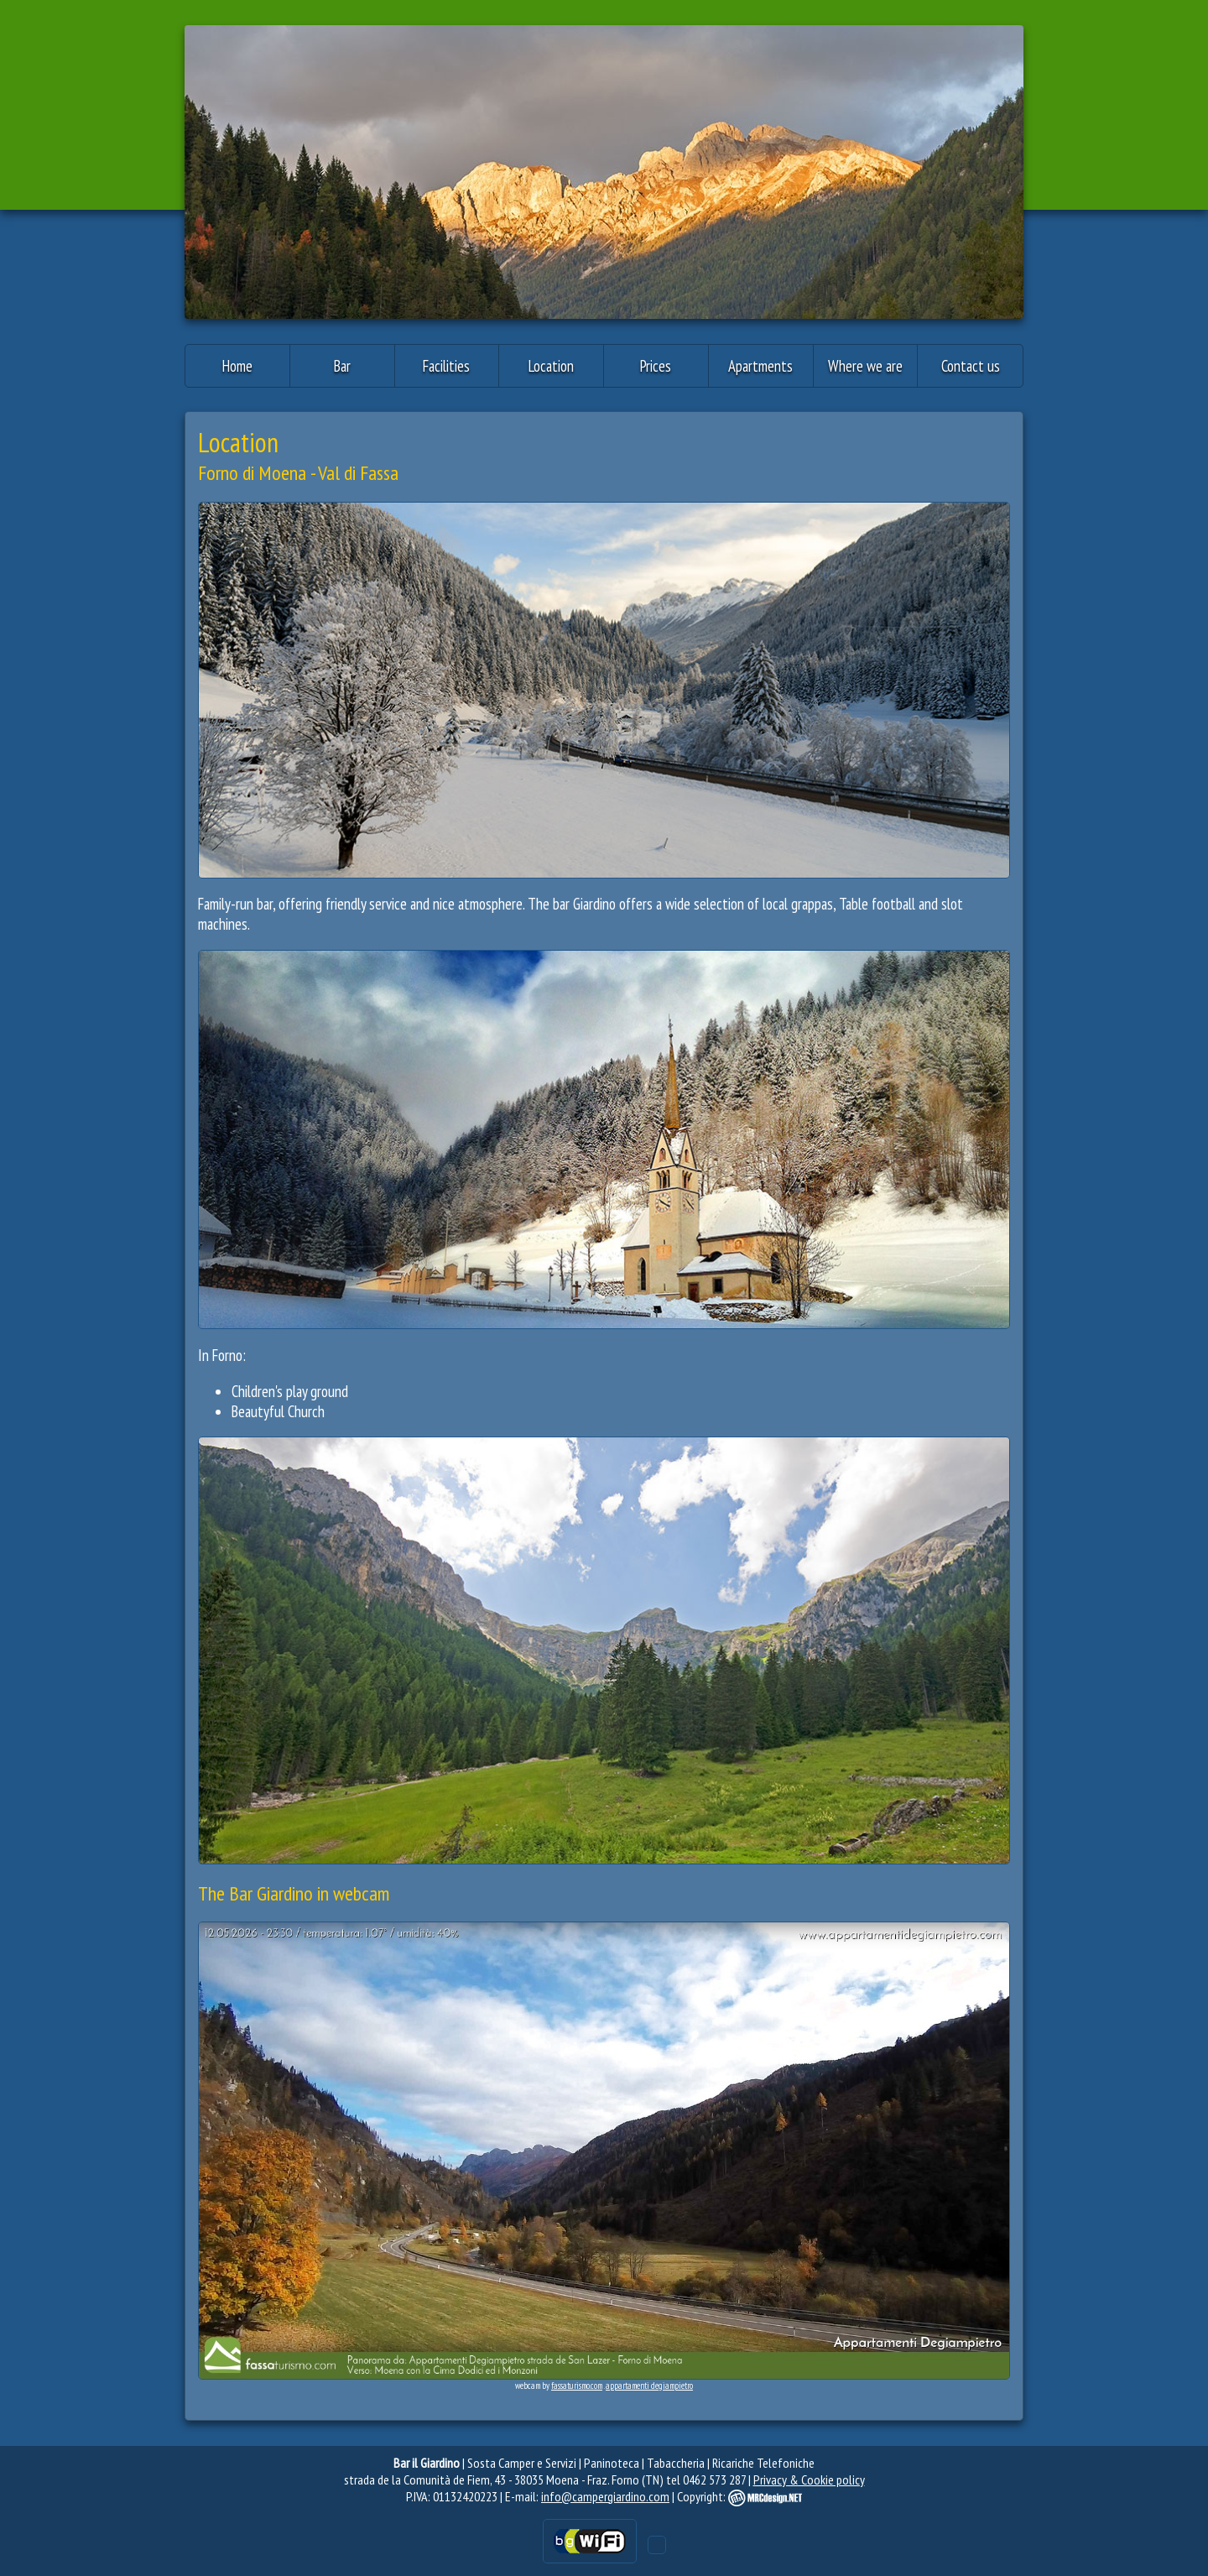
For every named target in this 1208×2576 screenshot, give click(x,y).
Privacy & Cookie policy (809, 2479)
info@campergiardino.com (605, 2496)
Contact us (970, 366)
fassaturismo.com (576, 2385)
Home (237, 366)
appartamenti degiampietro (649, 2385)
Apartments (760, 366)
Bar (342, 366)
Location (551, 366)
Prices (655, 366)
